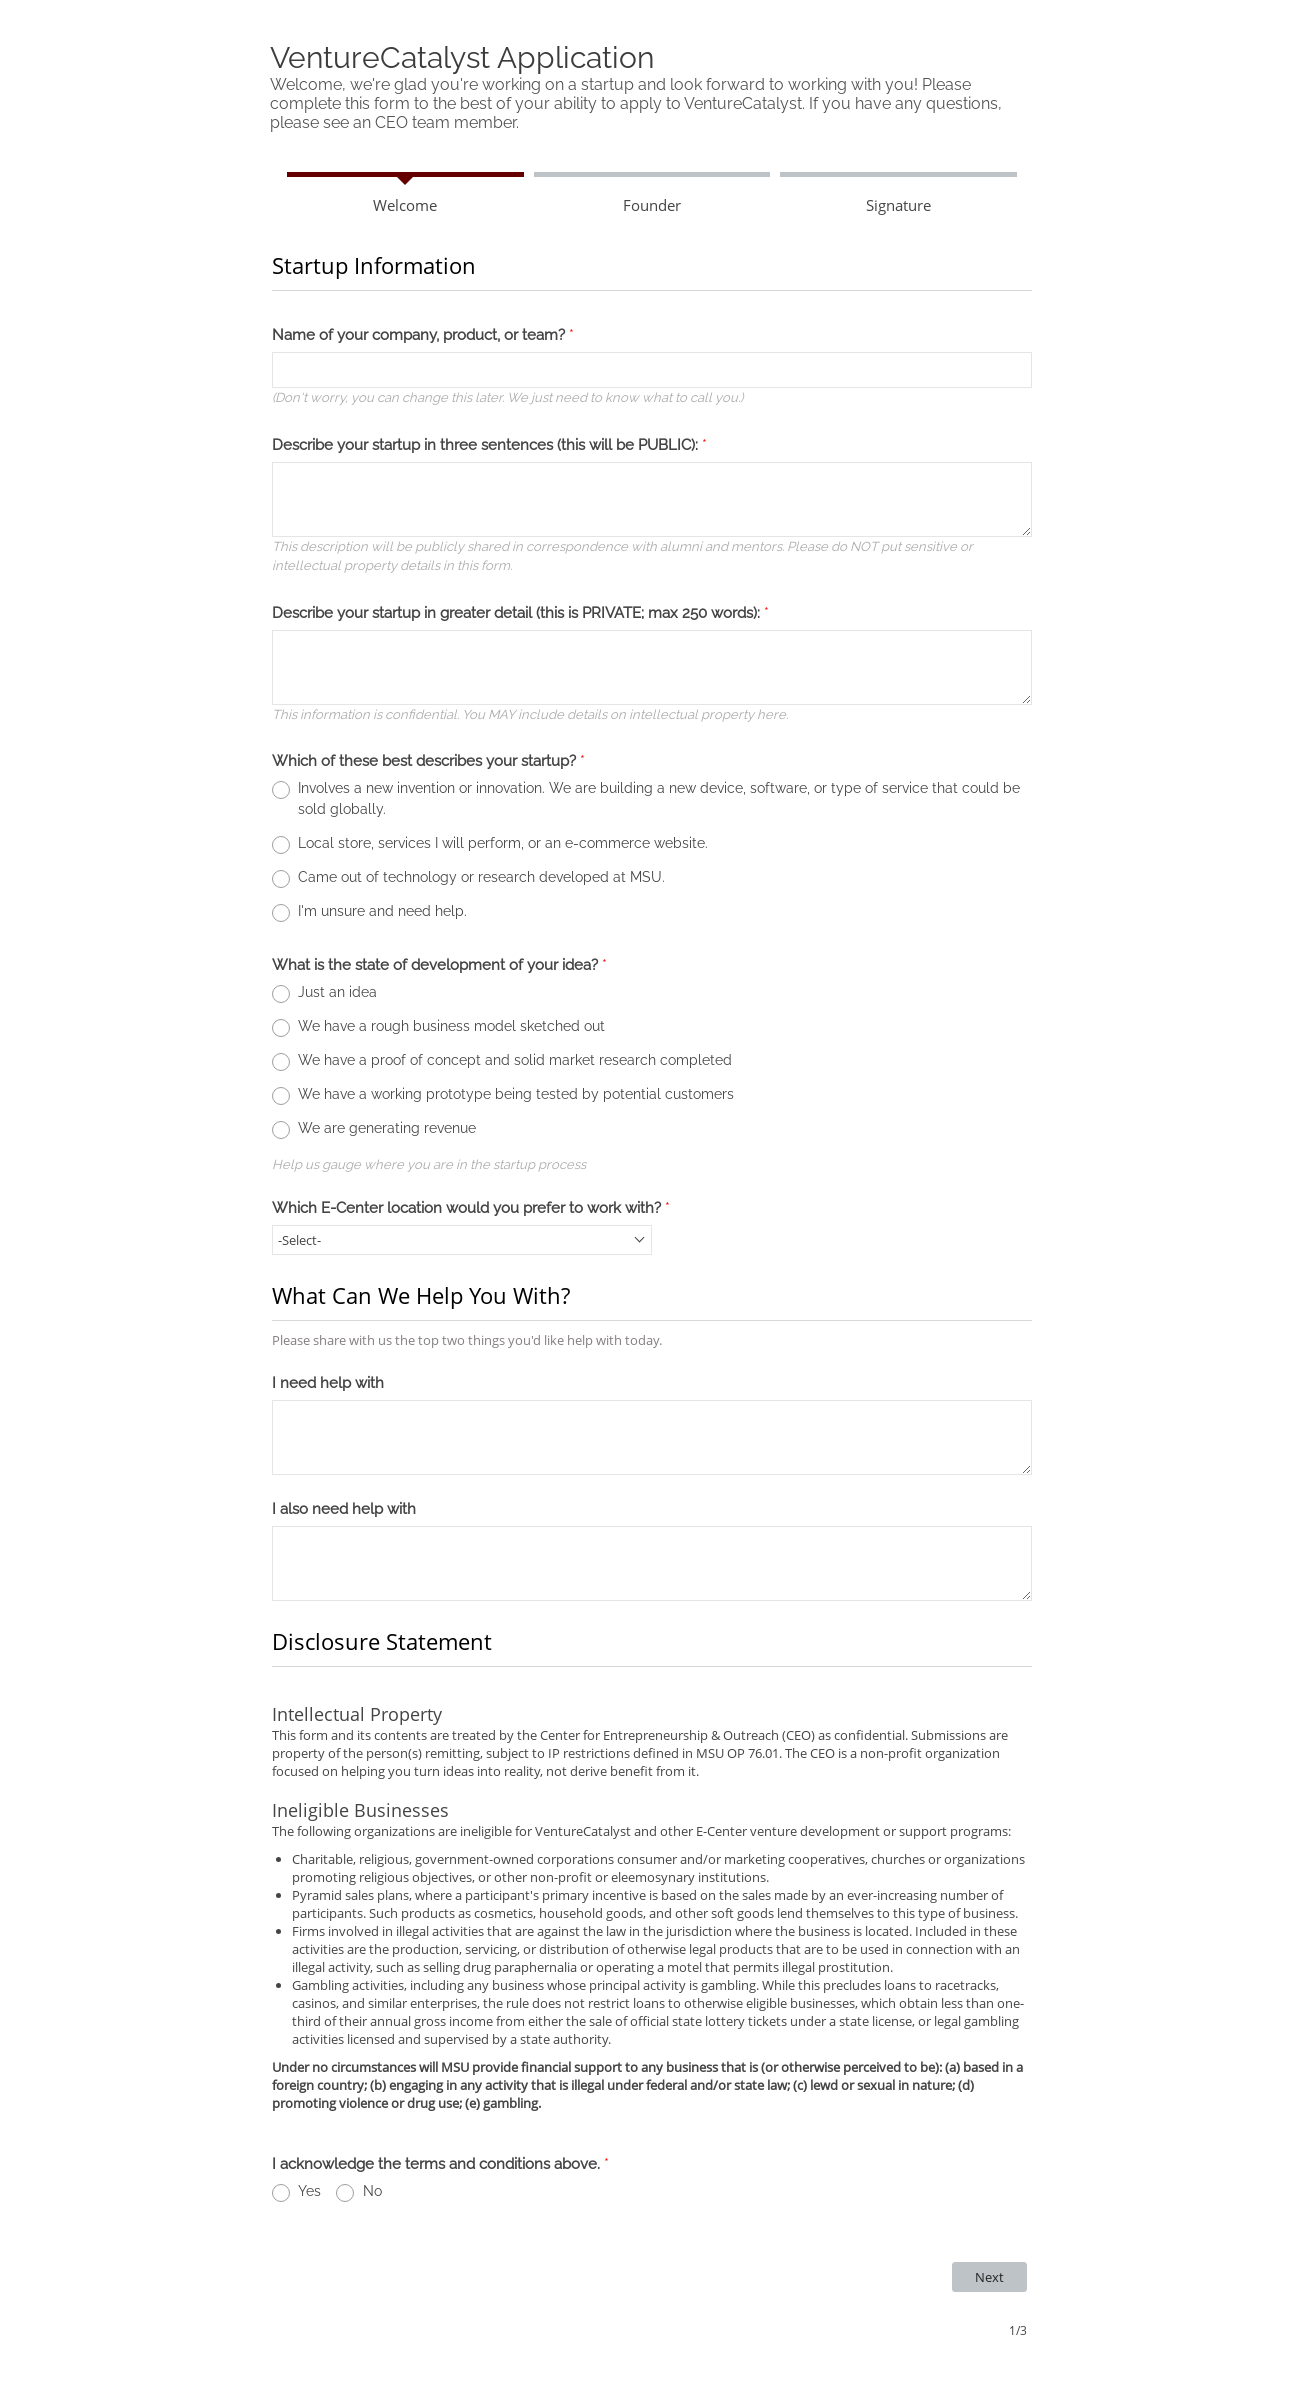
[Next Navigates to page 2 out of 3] (989, 2277)
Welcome (405, 205)
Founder (652, 205)
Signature (898, 205)
